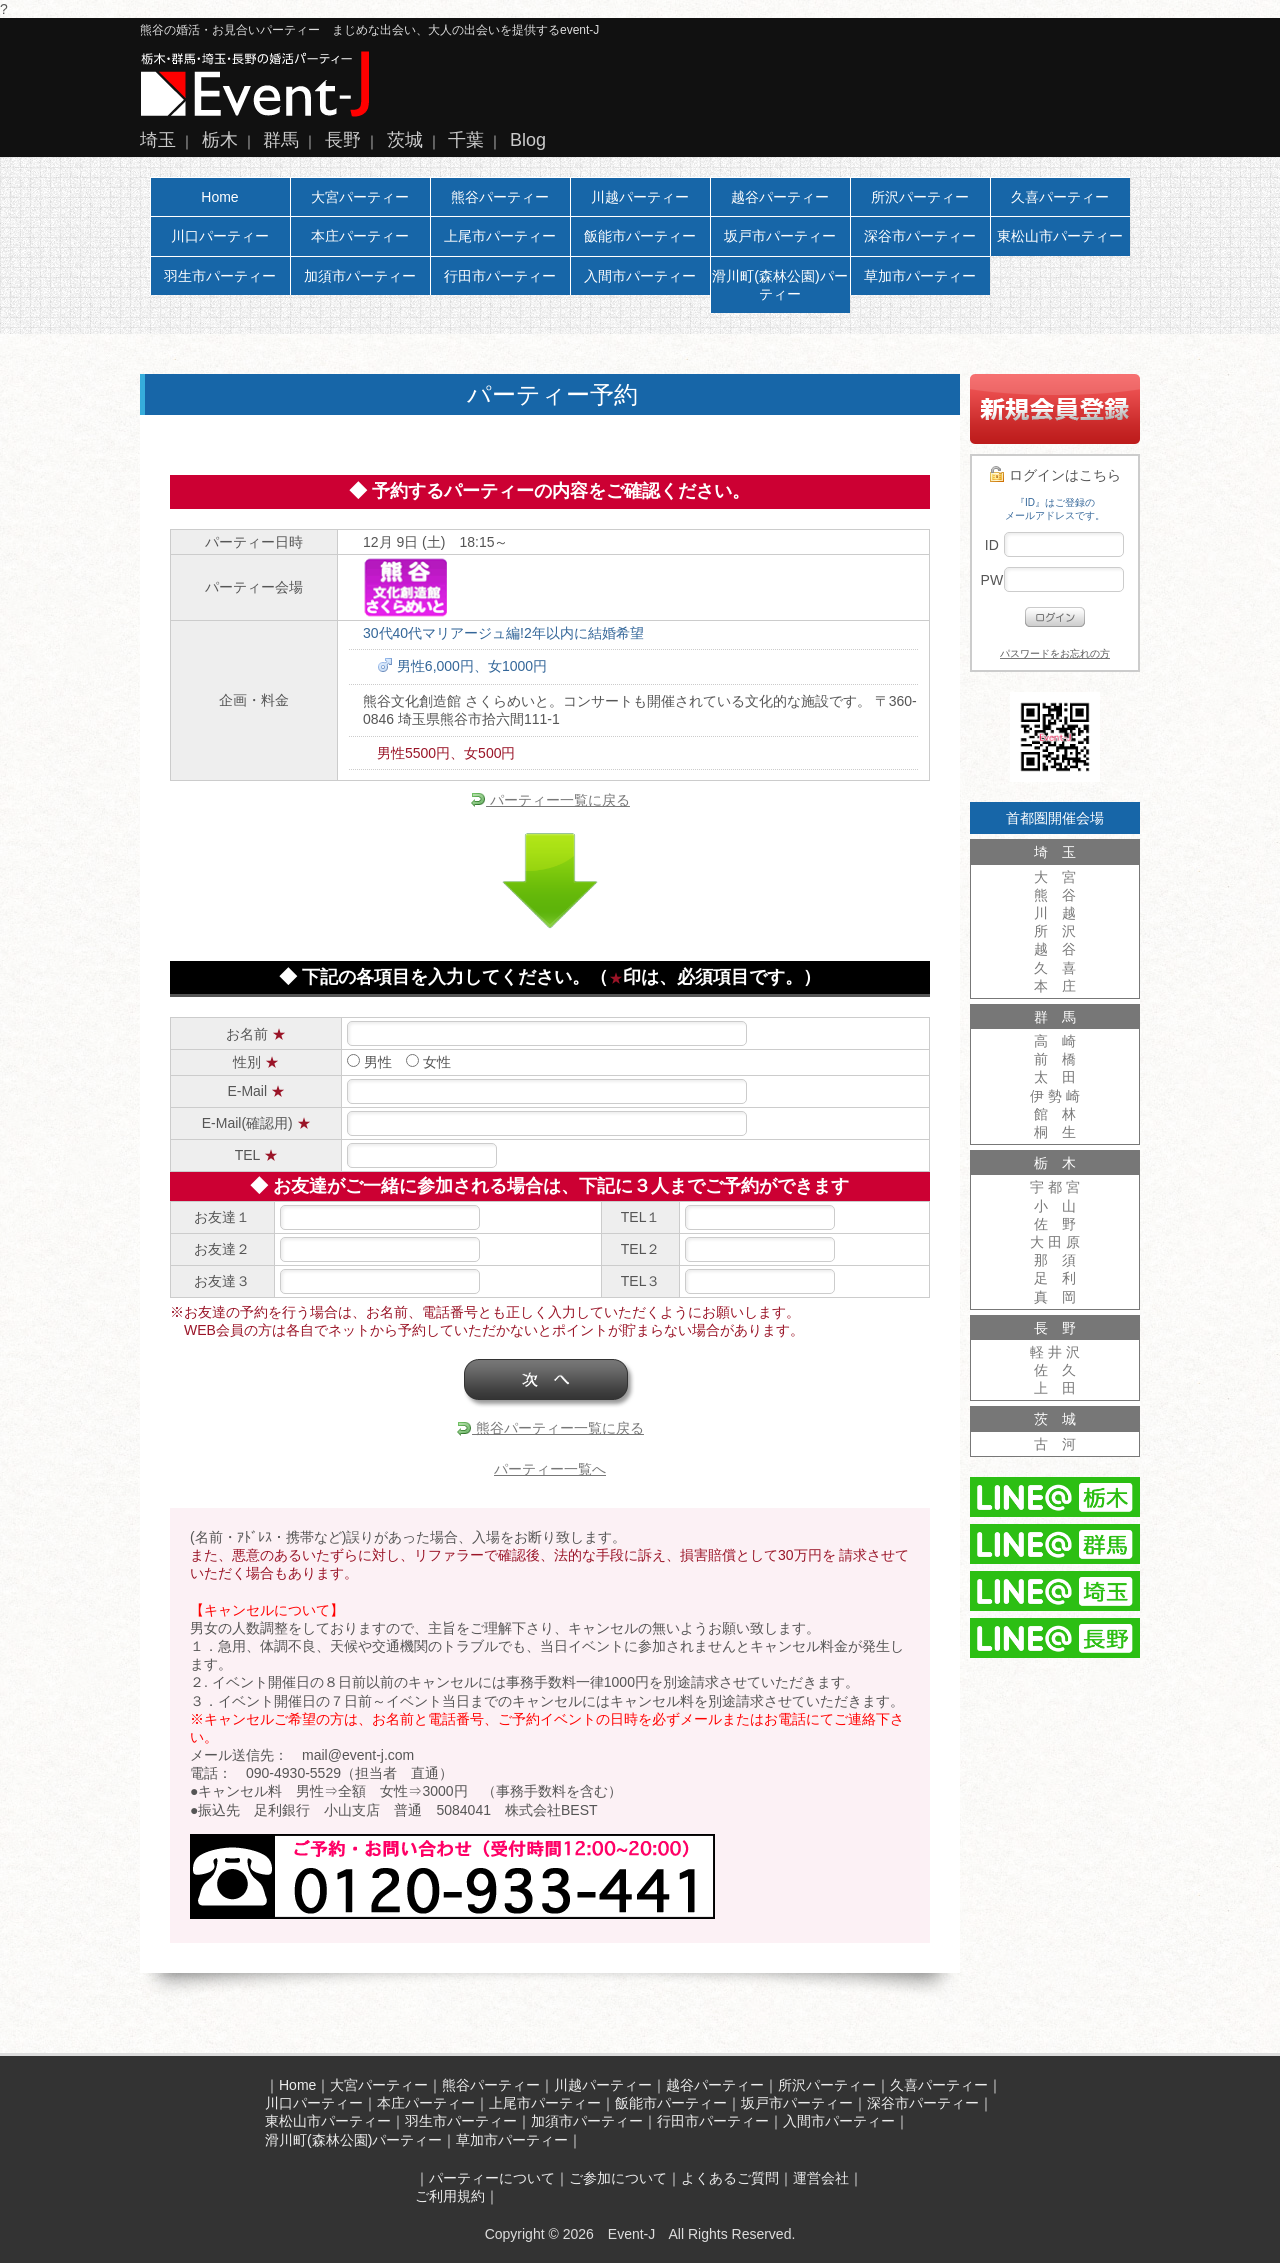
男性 (369, 1062)
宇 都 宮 (1055, 1187)
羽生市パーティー (220, 276)
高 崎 (1055, 1041)
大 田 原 (1055, 1242)
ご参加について (618, 2178)
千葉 (466, 140)
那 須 (1055, 1260)
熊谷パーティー (500, 197)
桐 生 (1055, 1132)
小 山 (1055, 1206)
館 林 (1055, 1114)
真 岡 (1055, 1297)
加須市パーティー (360, 276)
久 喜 (1055, 968)
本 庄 (1055, 986)
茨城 (405, 140)
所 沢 (1055, 931)
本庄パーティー (360, 236)
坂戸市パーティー (780, 236)
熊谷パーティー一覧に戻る (550, 1428)
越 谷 (1055, 949)
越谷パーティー (780, 197)
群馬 (281, 140)
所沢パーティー (920, 197)
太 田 (1055, 1077)
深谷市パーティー (920, 236)
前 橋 (1055, 1059)
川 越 (1055, 913)
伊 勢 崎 (1055, 1096)
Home (219, 197)
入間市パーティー (640, 276)
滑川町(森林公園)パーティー (779, 285)
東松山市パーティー (1060, 236)
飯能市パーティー (640, 236)
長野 (343, 140)
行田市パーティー (500, 276)
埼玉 (158, 140)
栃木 (220, 140)
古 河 (1055, 1444)
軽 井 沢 (1055, 1352)
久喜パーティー (1060, 197)
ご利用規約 (450, 2196)
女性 (428, 1062)
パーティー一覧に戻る (550, 800)
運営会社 (821, 2178)
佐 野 (1055, 1224)
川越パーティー (640, 197)
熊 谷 (1055, 895)
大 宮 (1055, 877)
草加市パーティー (920, 276)
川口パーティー (220, 236)
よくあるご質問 (730, 2178)
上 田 (1055, 1388)
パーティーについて (492, 2178)
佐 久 (1055, 1370)
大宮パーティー (360, 197)
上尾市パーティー (500, 236)
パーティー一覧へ (550, 1469)
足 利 (1055, 1278)
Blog (528, 140)
